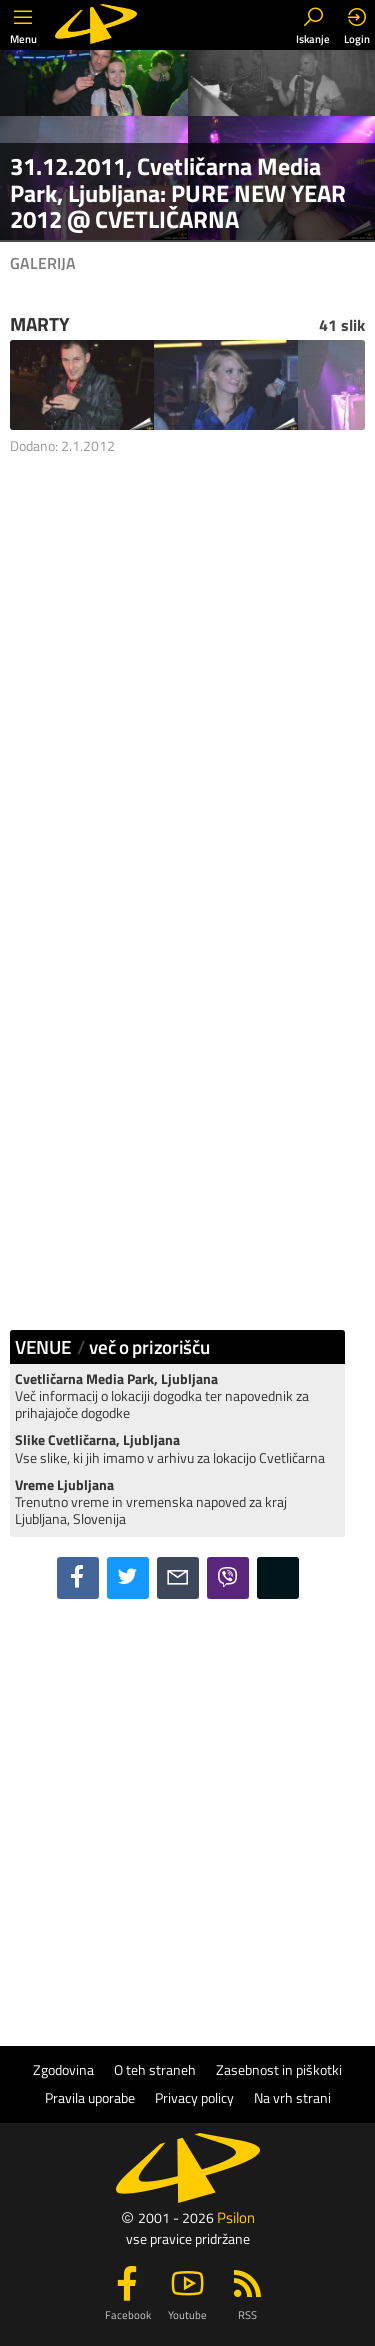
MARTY (40, 323)
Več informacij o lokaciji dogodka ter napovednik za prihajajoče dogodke (162, 1396)
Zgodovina (63, 2070)
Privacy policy (194, 2098)
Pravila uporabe (90, 2098)
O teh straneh (155, 2070)
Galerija (43, 263)
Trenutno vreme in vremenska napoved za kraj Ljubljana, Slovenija (151, 1502)
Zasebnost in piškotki (279, 2070)
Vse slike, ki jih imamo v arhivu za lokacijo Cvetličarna (170, 1448)
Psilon (236, 2217)
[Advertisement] (187, 689)
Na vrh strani (292, 2098)
